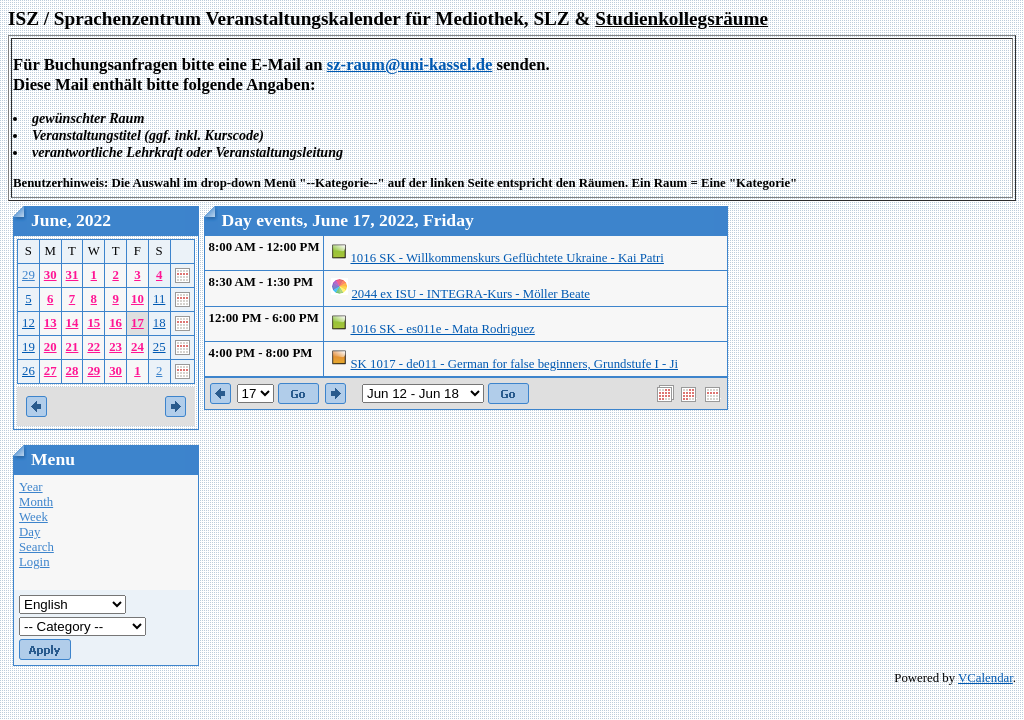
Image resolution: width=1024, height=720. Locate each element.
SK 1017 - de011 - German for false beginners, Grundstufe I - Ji (514, 364)
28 (72, 371)
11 (159, 299)
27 (50, 371)
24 (137, 347)
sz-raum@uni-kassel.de (410, 64)
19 (28, 347)
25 (159, 347)
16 (115, 323)
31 (72, 275)
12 (28, 323)
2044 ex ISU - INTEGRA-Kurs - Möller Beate (470, 294)
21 (72, 347)
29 (28, 275)
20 (50, 347)
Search (36, 547)
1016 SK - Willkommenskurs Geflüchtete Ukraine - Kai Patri (506, 258)
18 (159, 323)
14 (72, 323)
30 (50, 275)
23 (115, 347)
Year (31, 487)
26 (28, 371)
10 (137, 299)
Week (33, 517)
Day (29, 532)
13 (50, 323)
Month (36, 502)
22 (93, 347)
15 (93, 323)
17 (137, 323)
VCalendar (985, 678)
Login (34, 562)
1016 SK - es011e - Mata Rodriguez (442, 329)
